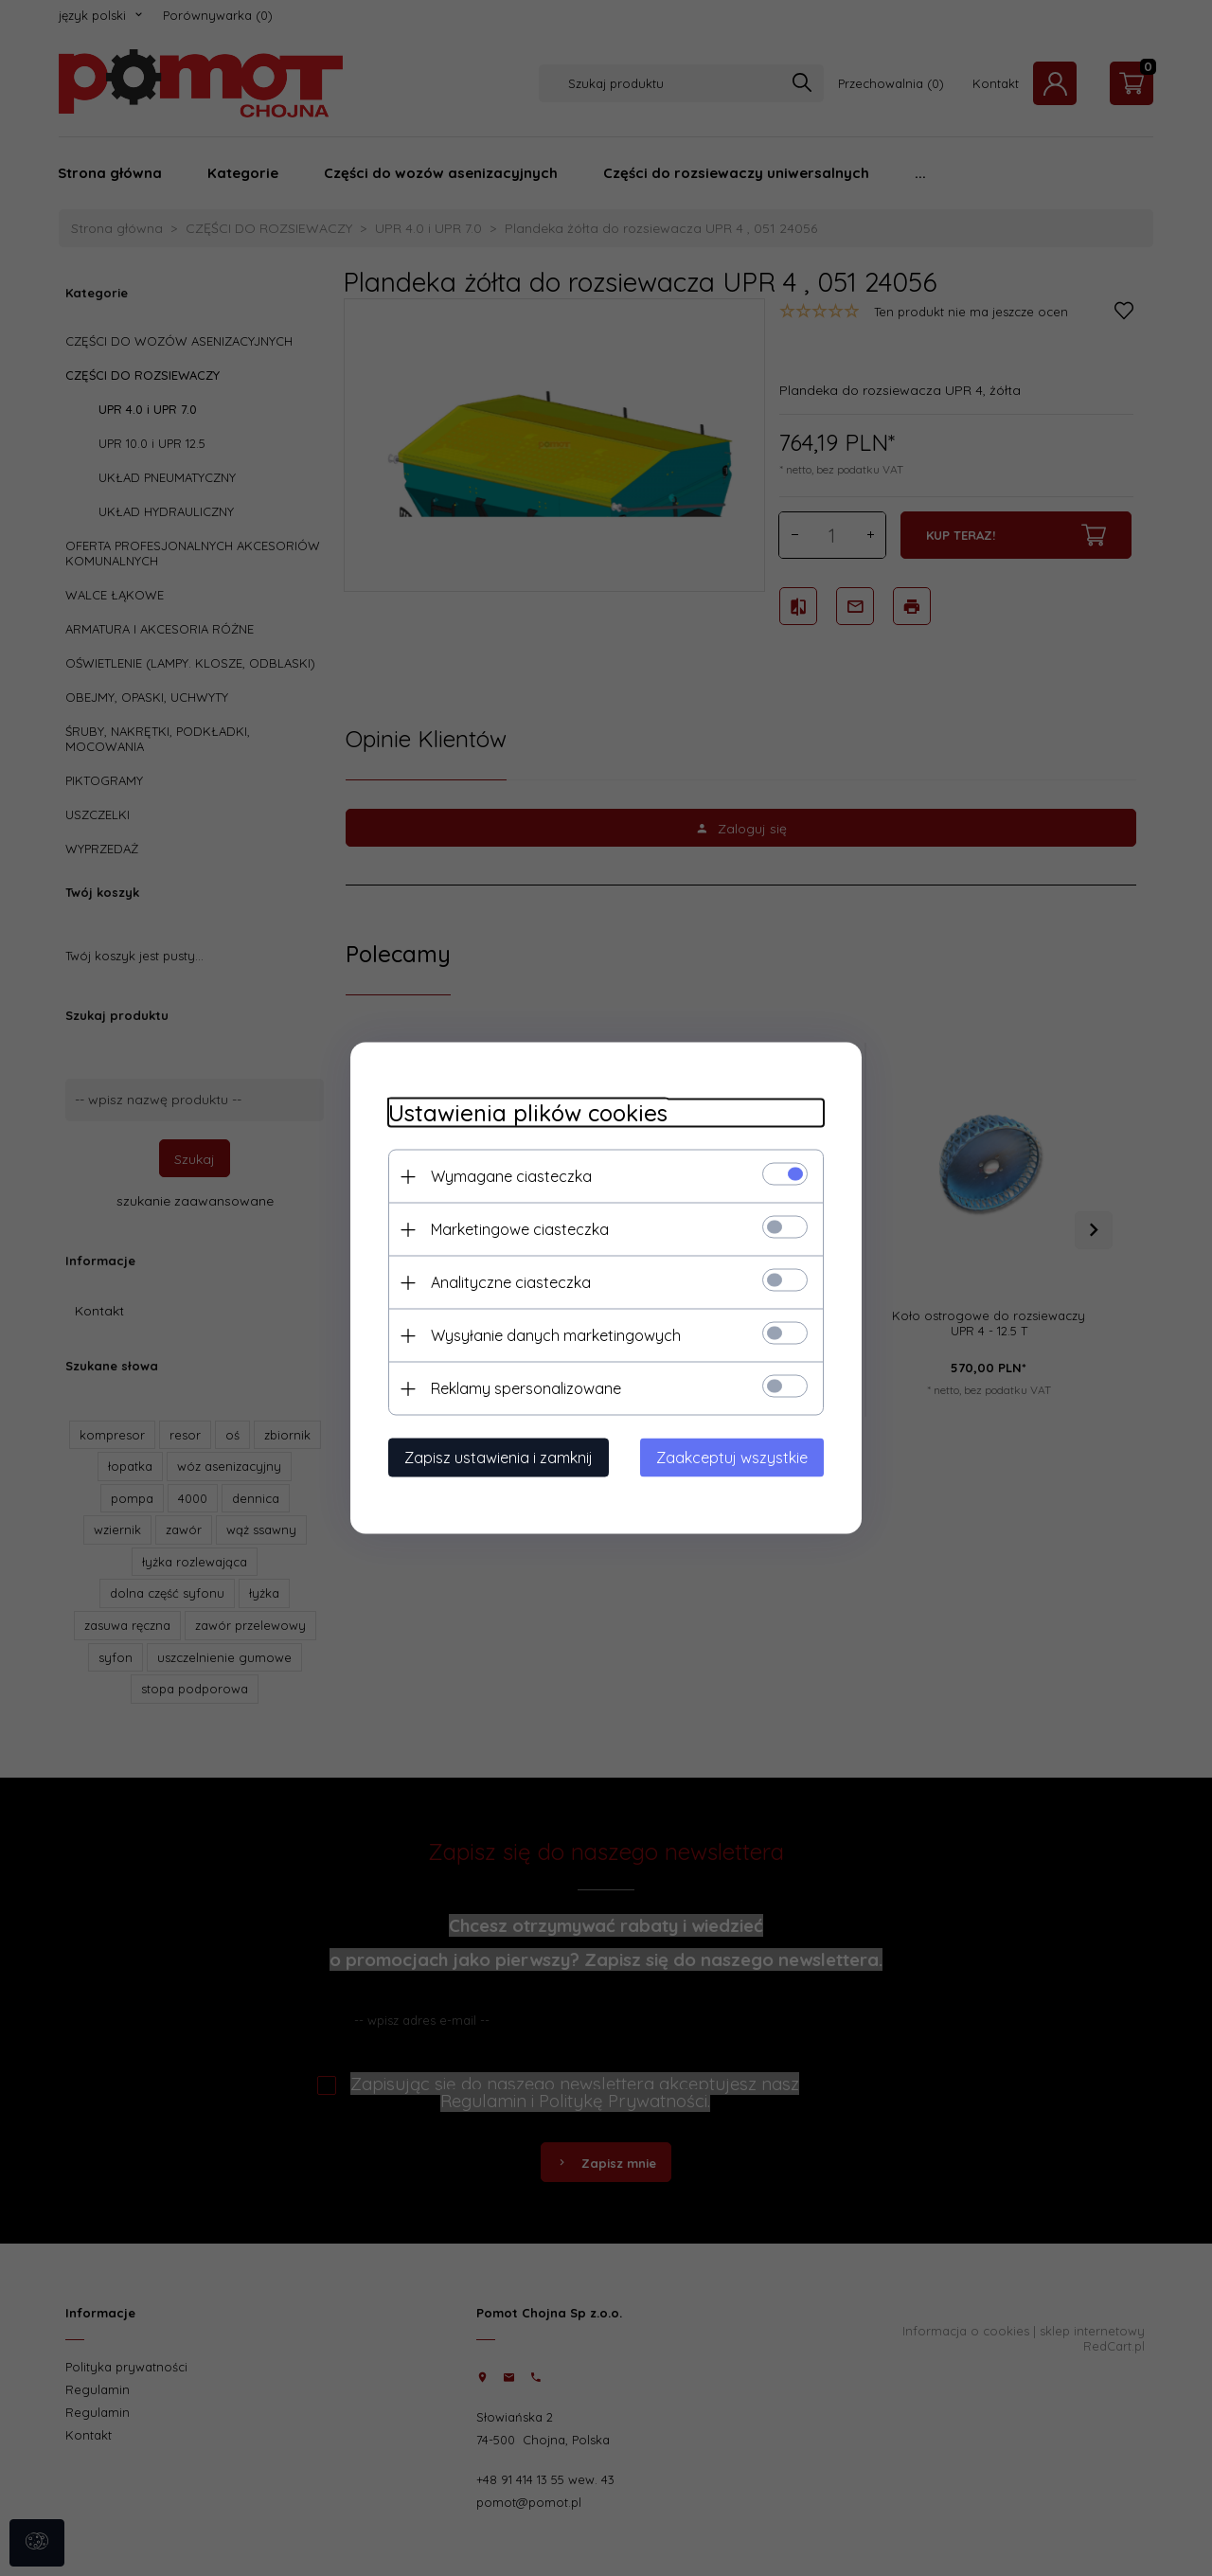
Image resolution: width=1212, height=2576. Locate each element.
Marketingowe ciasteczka (520, 1229)
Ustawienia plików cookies (528, 1113)
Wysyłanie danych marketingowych (556, 1335)
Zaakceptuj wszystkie (732, 1457)
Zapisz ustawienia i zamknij (498, 1457)
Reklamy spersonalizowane (526, 1388)
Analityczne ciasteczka (511, 1282)
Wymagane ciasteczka (511, 1176)
